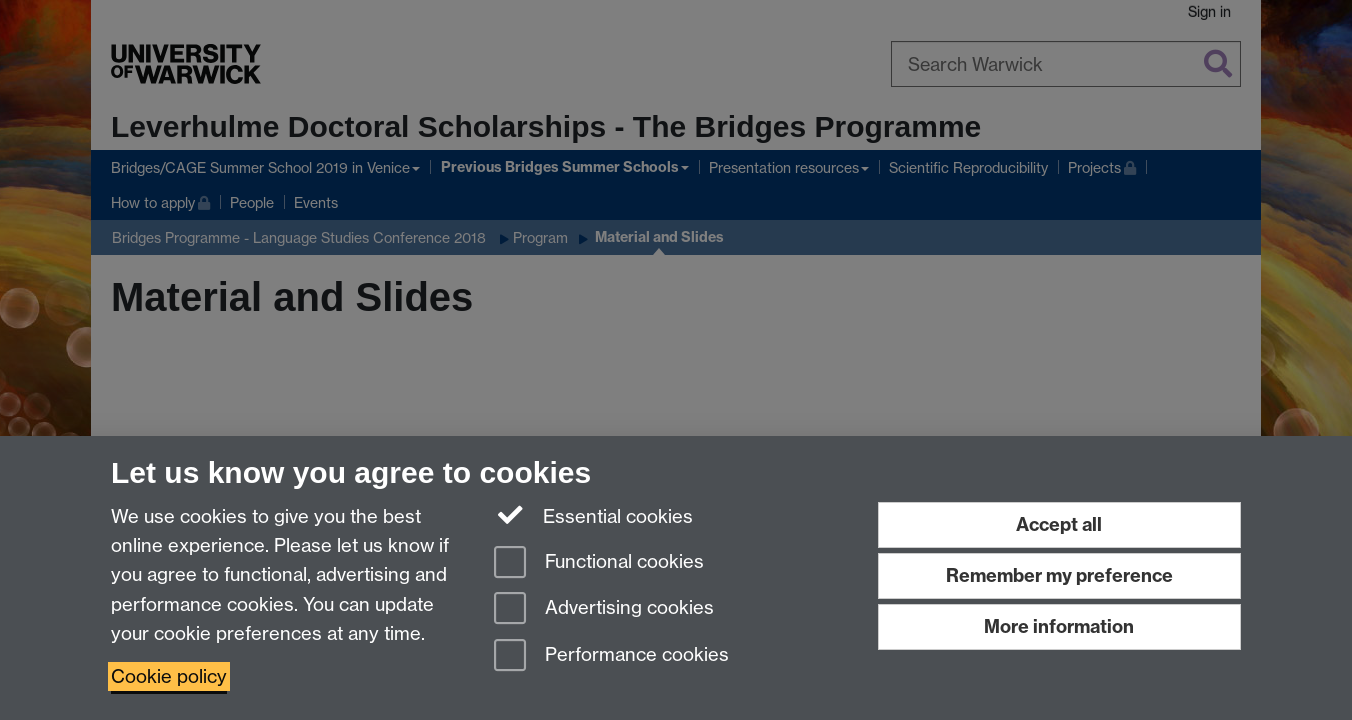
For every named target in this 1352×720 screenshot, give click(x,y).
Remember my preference (1059, 575)
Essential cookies (593, 515)
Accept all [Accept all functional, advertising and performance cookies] (1059, 524)
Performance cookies (611, 656)
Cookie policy (169, 676)
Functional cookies (599, 563)
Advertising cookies (604, 609)
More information (1059, 626)
